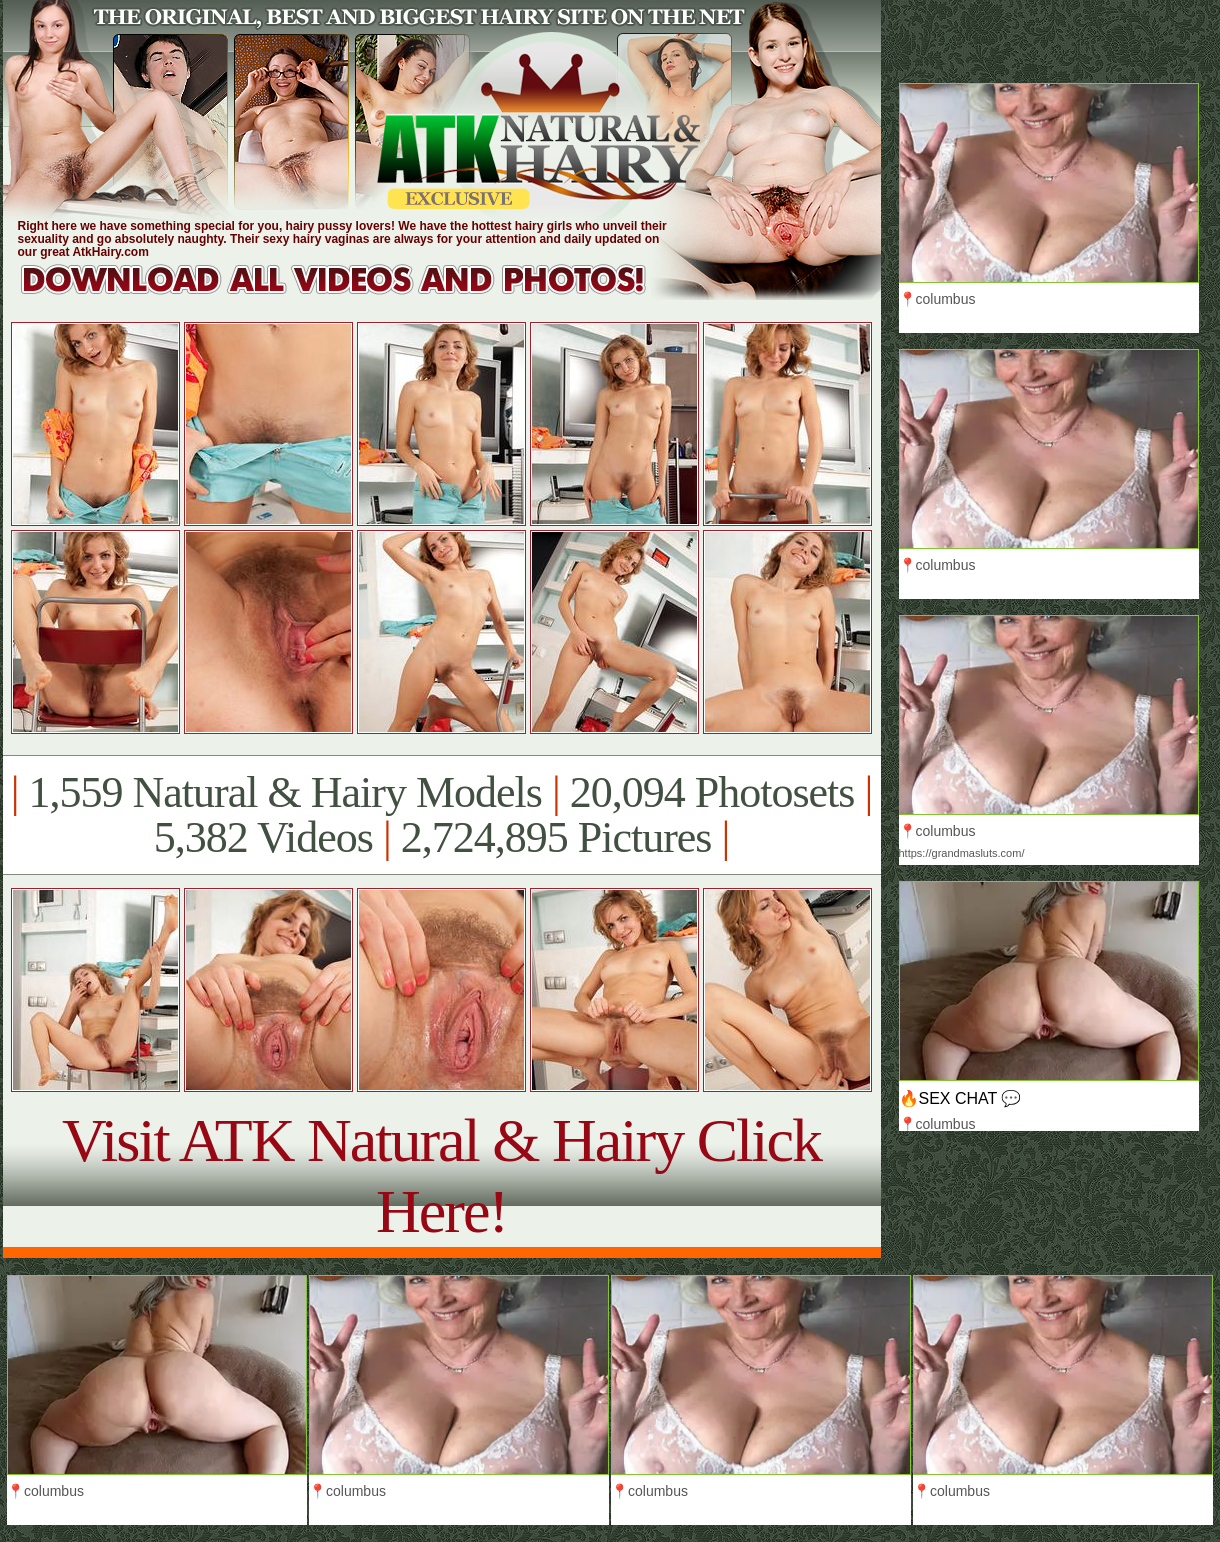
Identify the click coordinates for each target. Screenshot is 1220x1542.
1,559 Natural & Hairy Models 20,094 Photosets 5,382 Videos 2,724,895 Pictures (441, 815)
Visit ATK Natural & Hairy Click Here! (441, 1175)
